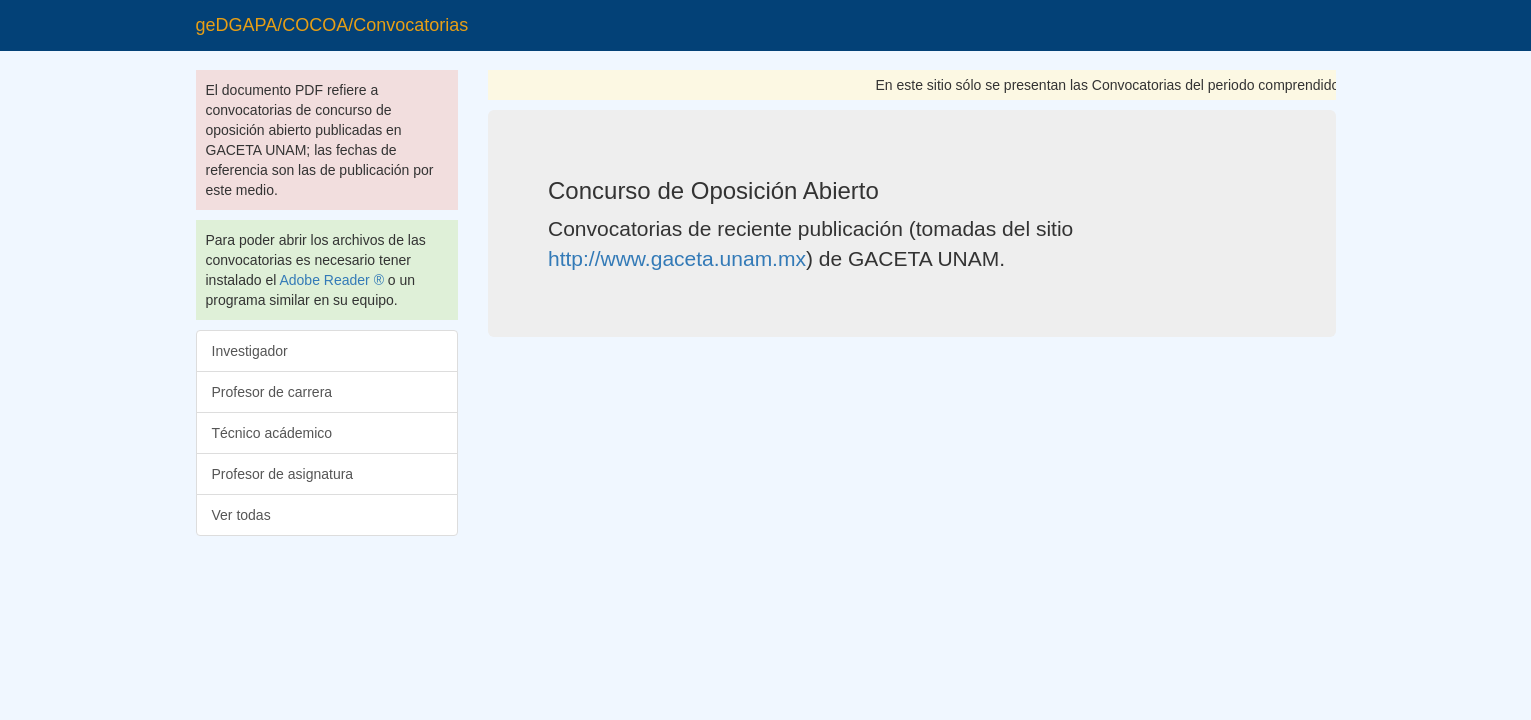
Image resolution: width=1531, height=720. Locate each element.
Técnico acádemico (272, 433)
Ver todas (241, 515)
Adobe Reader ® (331, 280)
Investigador (250, 351)
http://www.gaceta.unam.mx (677, 258)
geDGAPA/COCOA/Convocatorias (332, 25)
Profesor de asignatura (283, 474)
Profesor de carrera (272, 392)
